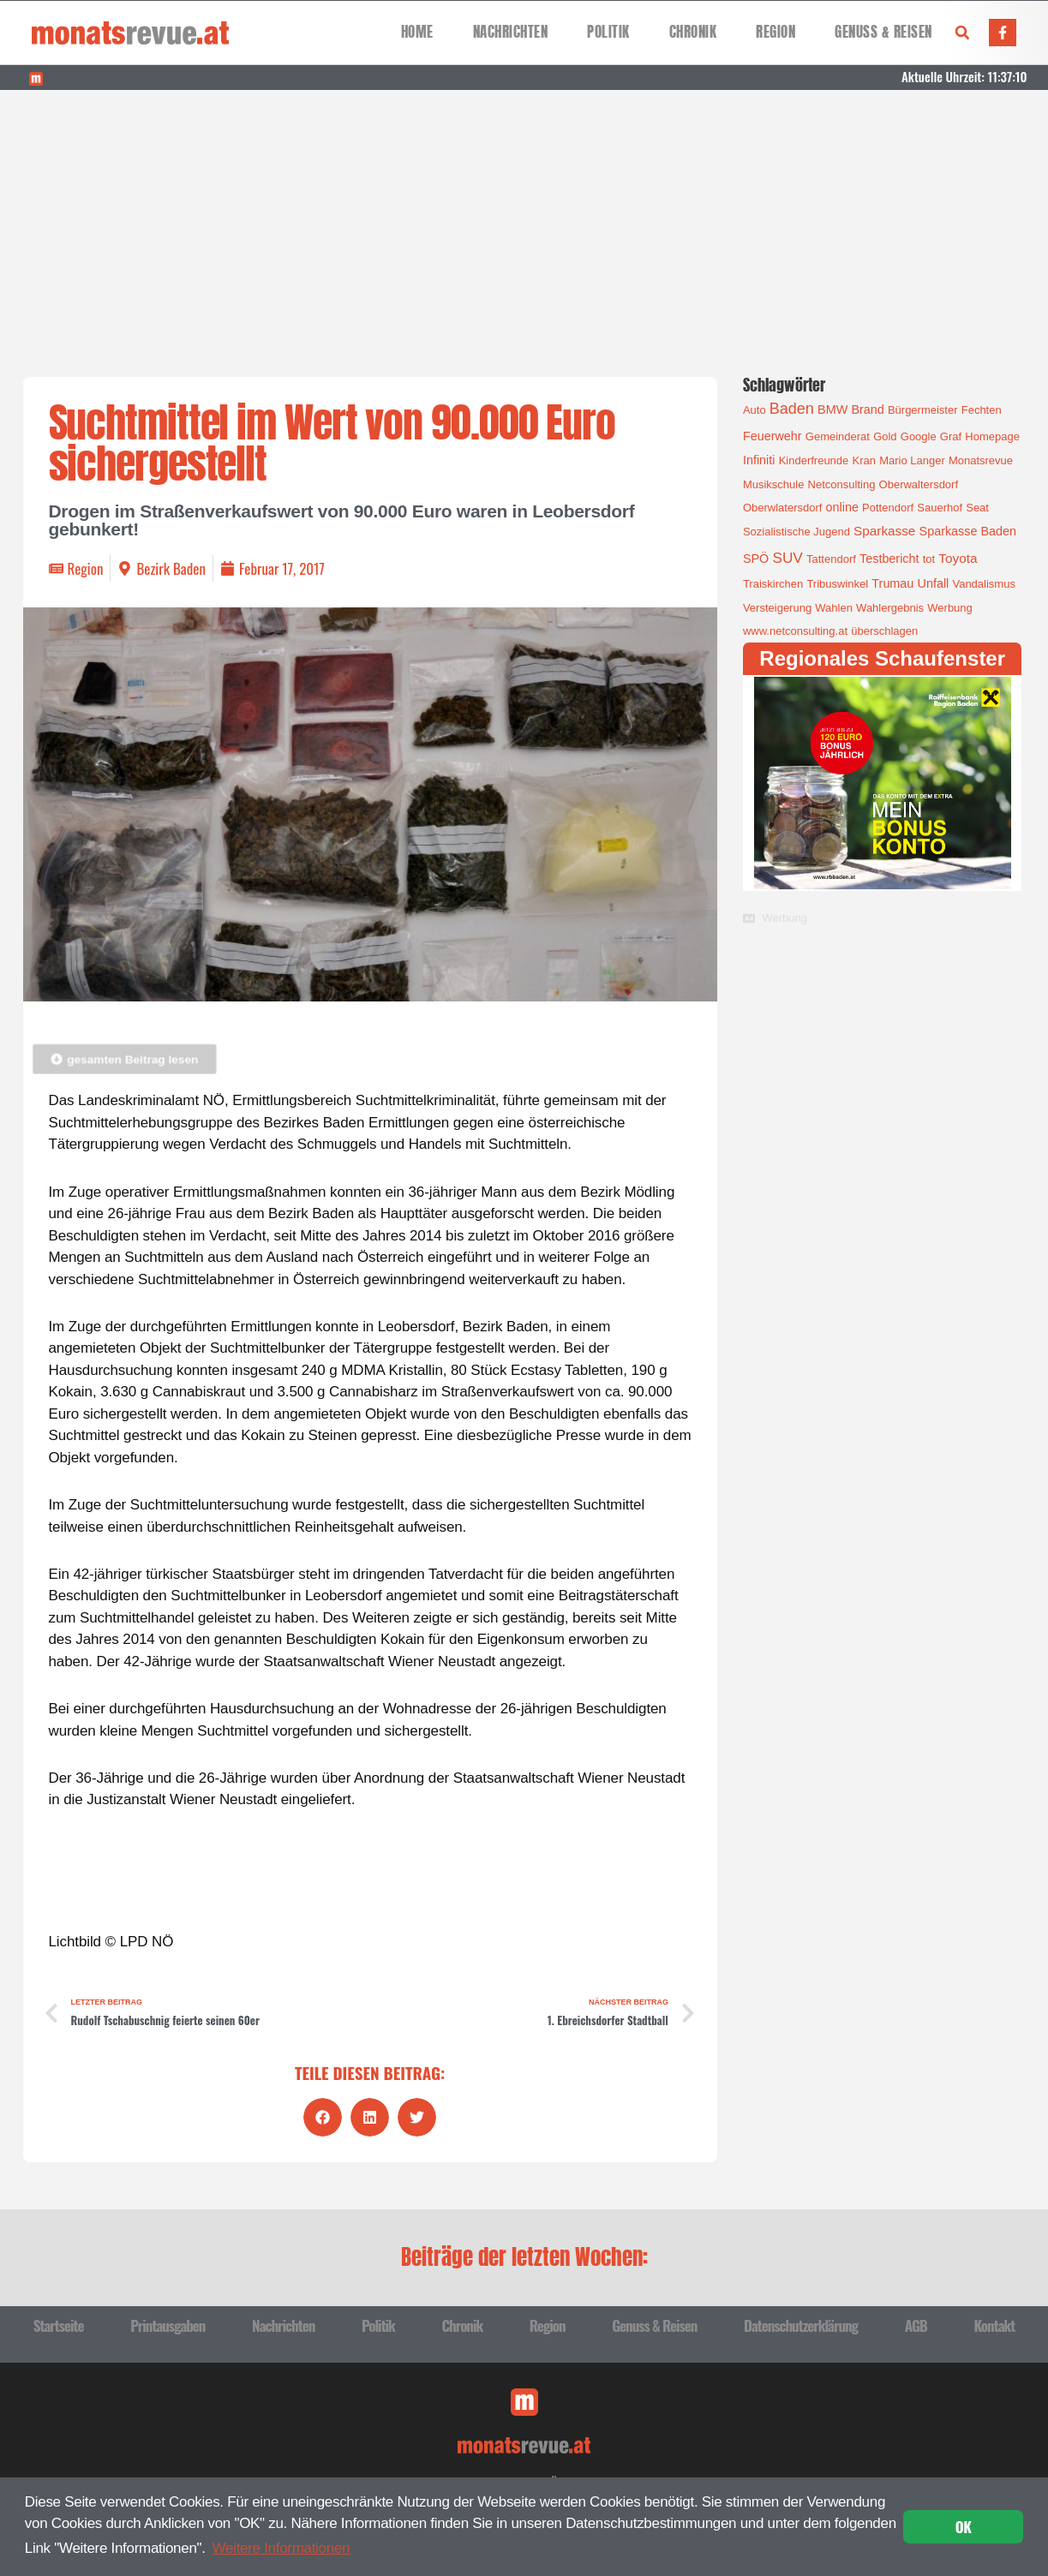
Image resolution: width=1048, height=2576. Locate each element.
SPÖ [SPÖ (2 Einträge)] (756, 558)
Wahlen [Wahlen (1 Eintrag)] (834, 607)
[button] (962, 32)
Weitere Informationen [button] (281, 2548)
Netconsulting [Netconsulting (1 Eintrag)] (842, 484)
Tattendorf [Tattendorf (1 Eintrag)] (831, 559)
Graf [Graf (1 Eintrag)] (950, 436)
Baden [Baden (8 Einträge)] (792, 408)
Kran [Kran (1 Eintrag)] (863, 460)
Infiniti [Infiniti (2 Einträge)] (759, 460)
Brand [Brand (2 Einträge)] (867, 409)
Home (417, 32)
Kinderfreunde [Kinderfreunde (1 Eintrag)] (814, 460)
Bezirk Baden (171, 568)
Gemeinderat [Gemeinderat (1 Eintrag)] (837, 436)
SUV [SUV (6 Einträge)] (787, 557)
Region (775, 32)
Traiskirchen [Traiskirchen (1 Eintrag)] (773, 583)
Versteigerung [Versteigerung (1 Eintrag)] (777, 607)
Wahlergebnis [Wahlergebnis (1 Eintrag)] (890, 607)
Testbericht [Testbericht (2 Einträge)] (889, 558)
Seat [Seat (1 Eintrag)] (977, 507)
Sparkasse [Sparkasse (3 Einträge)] (884, 530)
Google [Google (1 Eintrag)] (919, 436)
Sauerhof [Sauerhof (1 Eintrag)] (939, 507)
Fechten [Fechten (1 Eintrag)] (981, 409)
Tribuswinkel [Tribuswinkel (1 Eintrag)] (837, 583)
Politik (608, 32)
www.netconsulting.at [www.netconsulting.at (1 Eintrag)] (795, 631)
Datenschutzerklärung (801, 2325)
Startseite (58, 2325)
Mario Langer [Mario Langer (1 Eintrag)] (912, 460)
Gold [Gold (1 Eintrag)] (884, 436)
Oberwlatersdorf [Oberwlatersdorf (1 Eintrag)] (782, 507)
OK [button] (963, 2526)
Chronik (693, 32)
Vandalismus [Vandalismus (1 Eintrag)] (983, 583)
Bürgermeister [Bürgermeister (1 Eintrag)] (923, 409)
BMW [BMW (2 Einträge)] (832, 409)
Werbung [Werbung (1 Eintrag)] (950, 607)
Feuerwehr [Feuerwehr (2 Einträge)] (772, 436)
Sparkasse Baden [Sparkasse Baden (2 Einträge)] (967, 531)
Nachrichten (510, 32)
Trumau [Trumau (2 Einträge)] (892, 583)
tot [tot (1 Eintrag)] (929, 559)
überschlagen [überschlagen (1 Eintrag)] (884, 631)
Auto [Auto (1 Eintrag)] (754, 409)
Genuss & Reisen (883, 32)
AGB (916, 2325)
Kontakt (994, 2325)
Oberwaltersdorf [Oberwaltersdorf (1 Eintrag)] (918, 484)
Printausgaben (167, 2325)
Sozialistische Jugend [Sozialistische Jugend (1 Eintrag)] (796, 531)
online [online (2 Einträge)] (842, 507)
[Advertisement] (524, 218)
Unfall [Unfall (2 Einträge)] (933, 583)
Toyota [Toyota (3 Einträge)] (957, 558)
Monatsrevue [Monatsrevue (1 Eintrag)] (981, 460)
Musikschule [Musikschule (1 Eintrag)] (774, 484)
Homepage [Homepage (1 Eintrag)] (992, 436)
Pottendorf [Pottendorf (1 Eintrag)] (887, 507)
